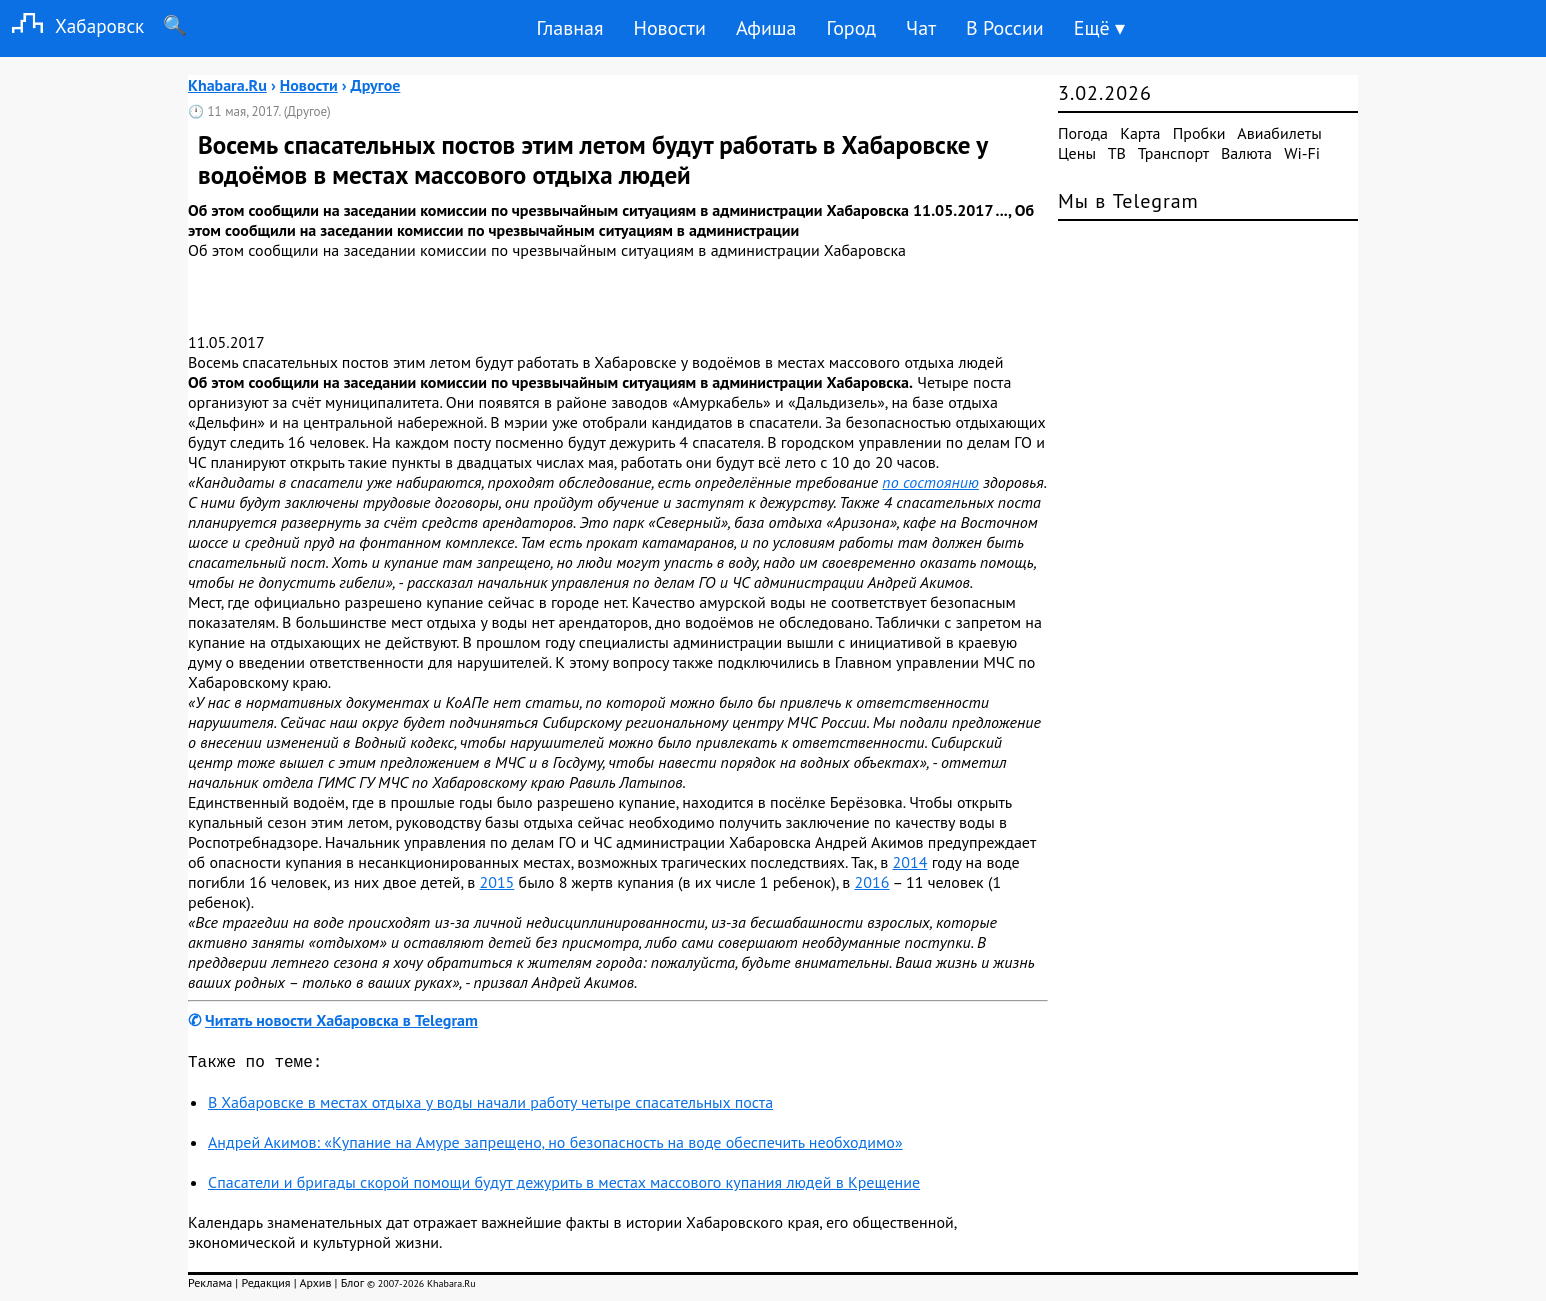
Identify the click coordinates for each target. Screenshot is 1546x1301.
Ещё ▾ (1099, 28)
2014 (910, 862)
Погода (1083, 133)
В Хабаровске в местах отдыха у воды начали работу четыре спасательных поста (490, 1106)
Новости (669, 28)
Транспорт (1173, 153)
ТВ (1117, 153)
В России (1005, 28)
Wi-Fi (1302, 153)
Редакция (265, 1286)
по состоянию (930, 482)
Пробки (1199, 133)
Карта (1140, 133)
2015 (496, 882)
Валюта (1246, 153)
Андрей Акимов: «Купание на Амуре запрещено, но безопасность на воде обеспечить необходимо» (555, 1146)
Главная (569, 28)
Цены (1077, 153)
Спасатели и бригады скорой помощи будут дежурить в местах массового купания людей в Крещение (564, 1186)
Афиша (766, 28)
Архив (315, 1286)
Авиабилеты (1279, 133)
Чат (921, 28)
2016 (872, 882)
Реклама (210, 1286)
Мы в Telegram (1128, 201)
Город (852, 28)
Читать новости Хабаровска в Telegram (341, 1020)
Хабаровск (72, 25)
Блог (352, 1286)
